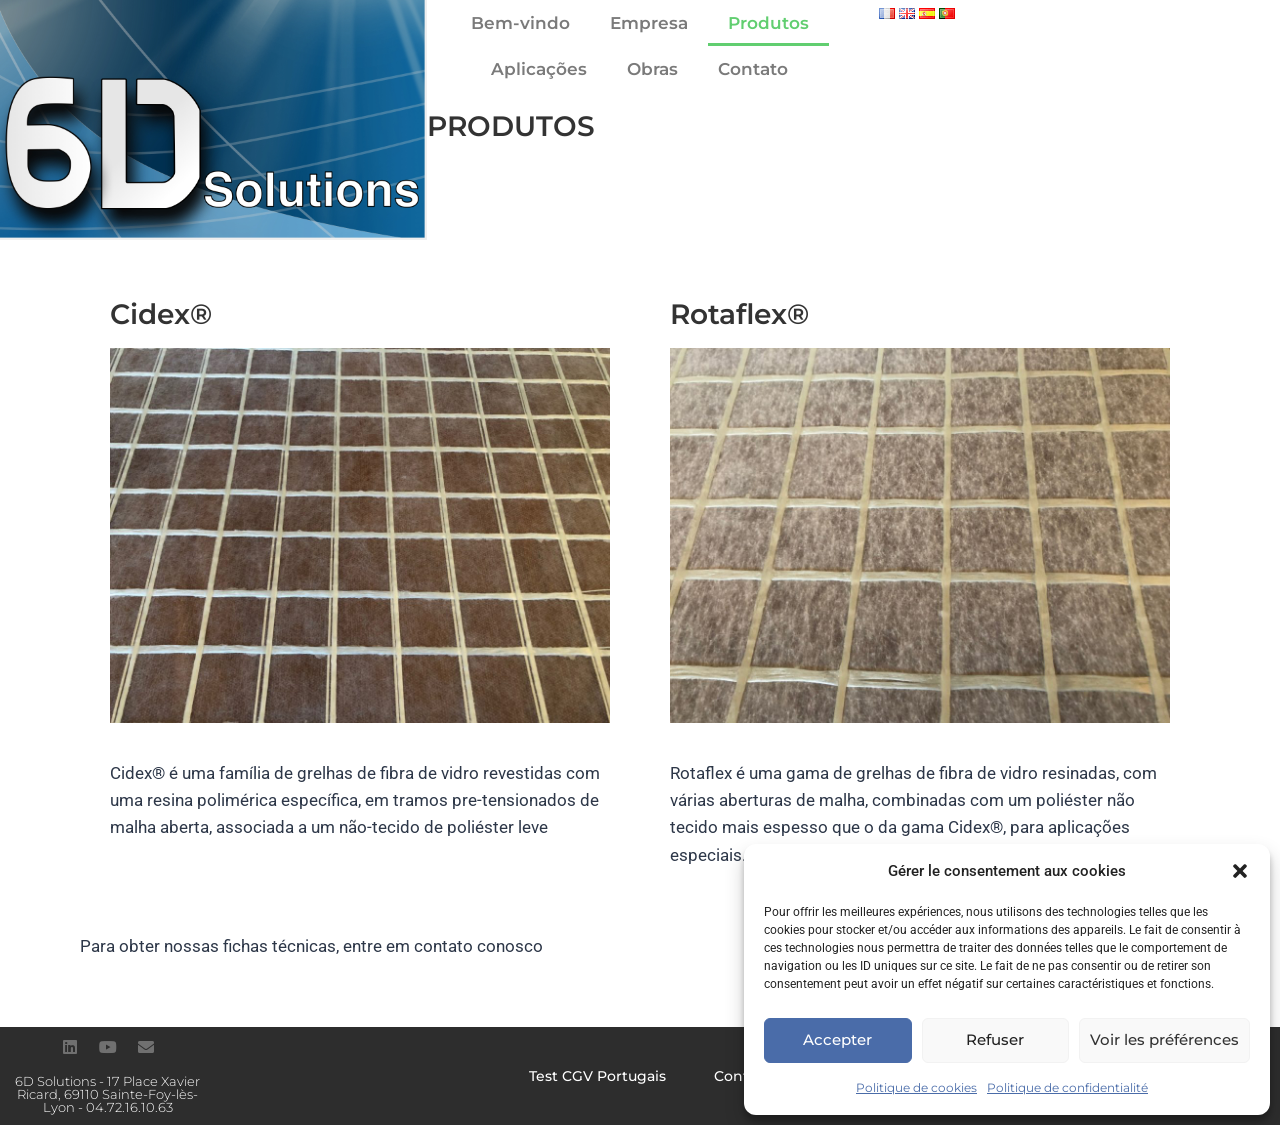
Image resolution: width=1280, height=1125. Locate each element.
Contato (753, 69)
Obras (652, 69)
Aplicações (539, 69)
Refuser (995, 1039)
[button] (1240, 871)
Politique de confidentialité (1067, 1087)
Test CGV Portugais (597, 1076)
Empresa (649, 23)
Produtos (768, 23)
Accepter (837, 1039)
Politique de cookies (916, 1087)
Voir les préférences (1164, 1039)
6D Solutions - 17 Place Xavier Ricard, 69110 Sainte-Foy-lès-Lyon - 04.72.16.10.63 (107, 1094)
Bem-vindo (520, 23)
